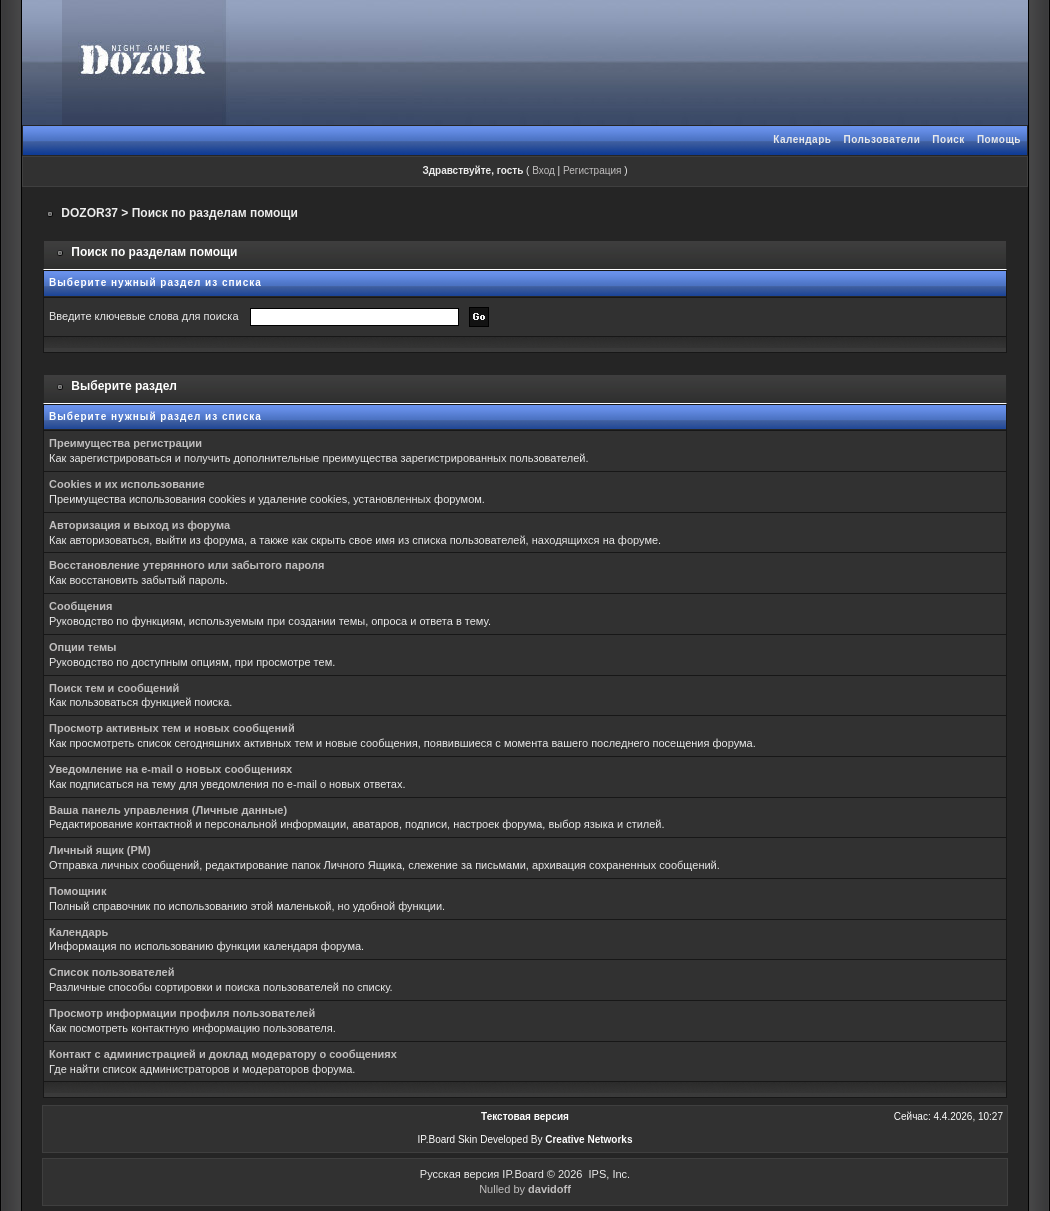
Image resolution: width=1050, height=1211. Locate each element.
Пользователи (881, 139)
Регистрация (592, 170)
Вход (543, 170)
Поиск (948, 139)
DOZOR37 (89, 213)
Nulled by (525, 1189)
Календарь (802, 139)
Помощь (999, 139)
